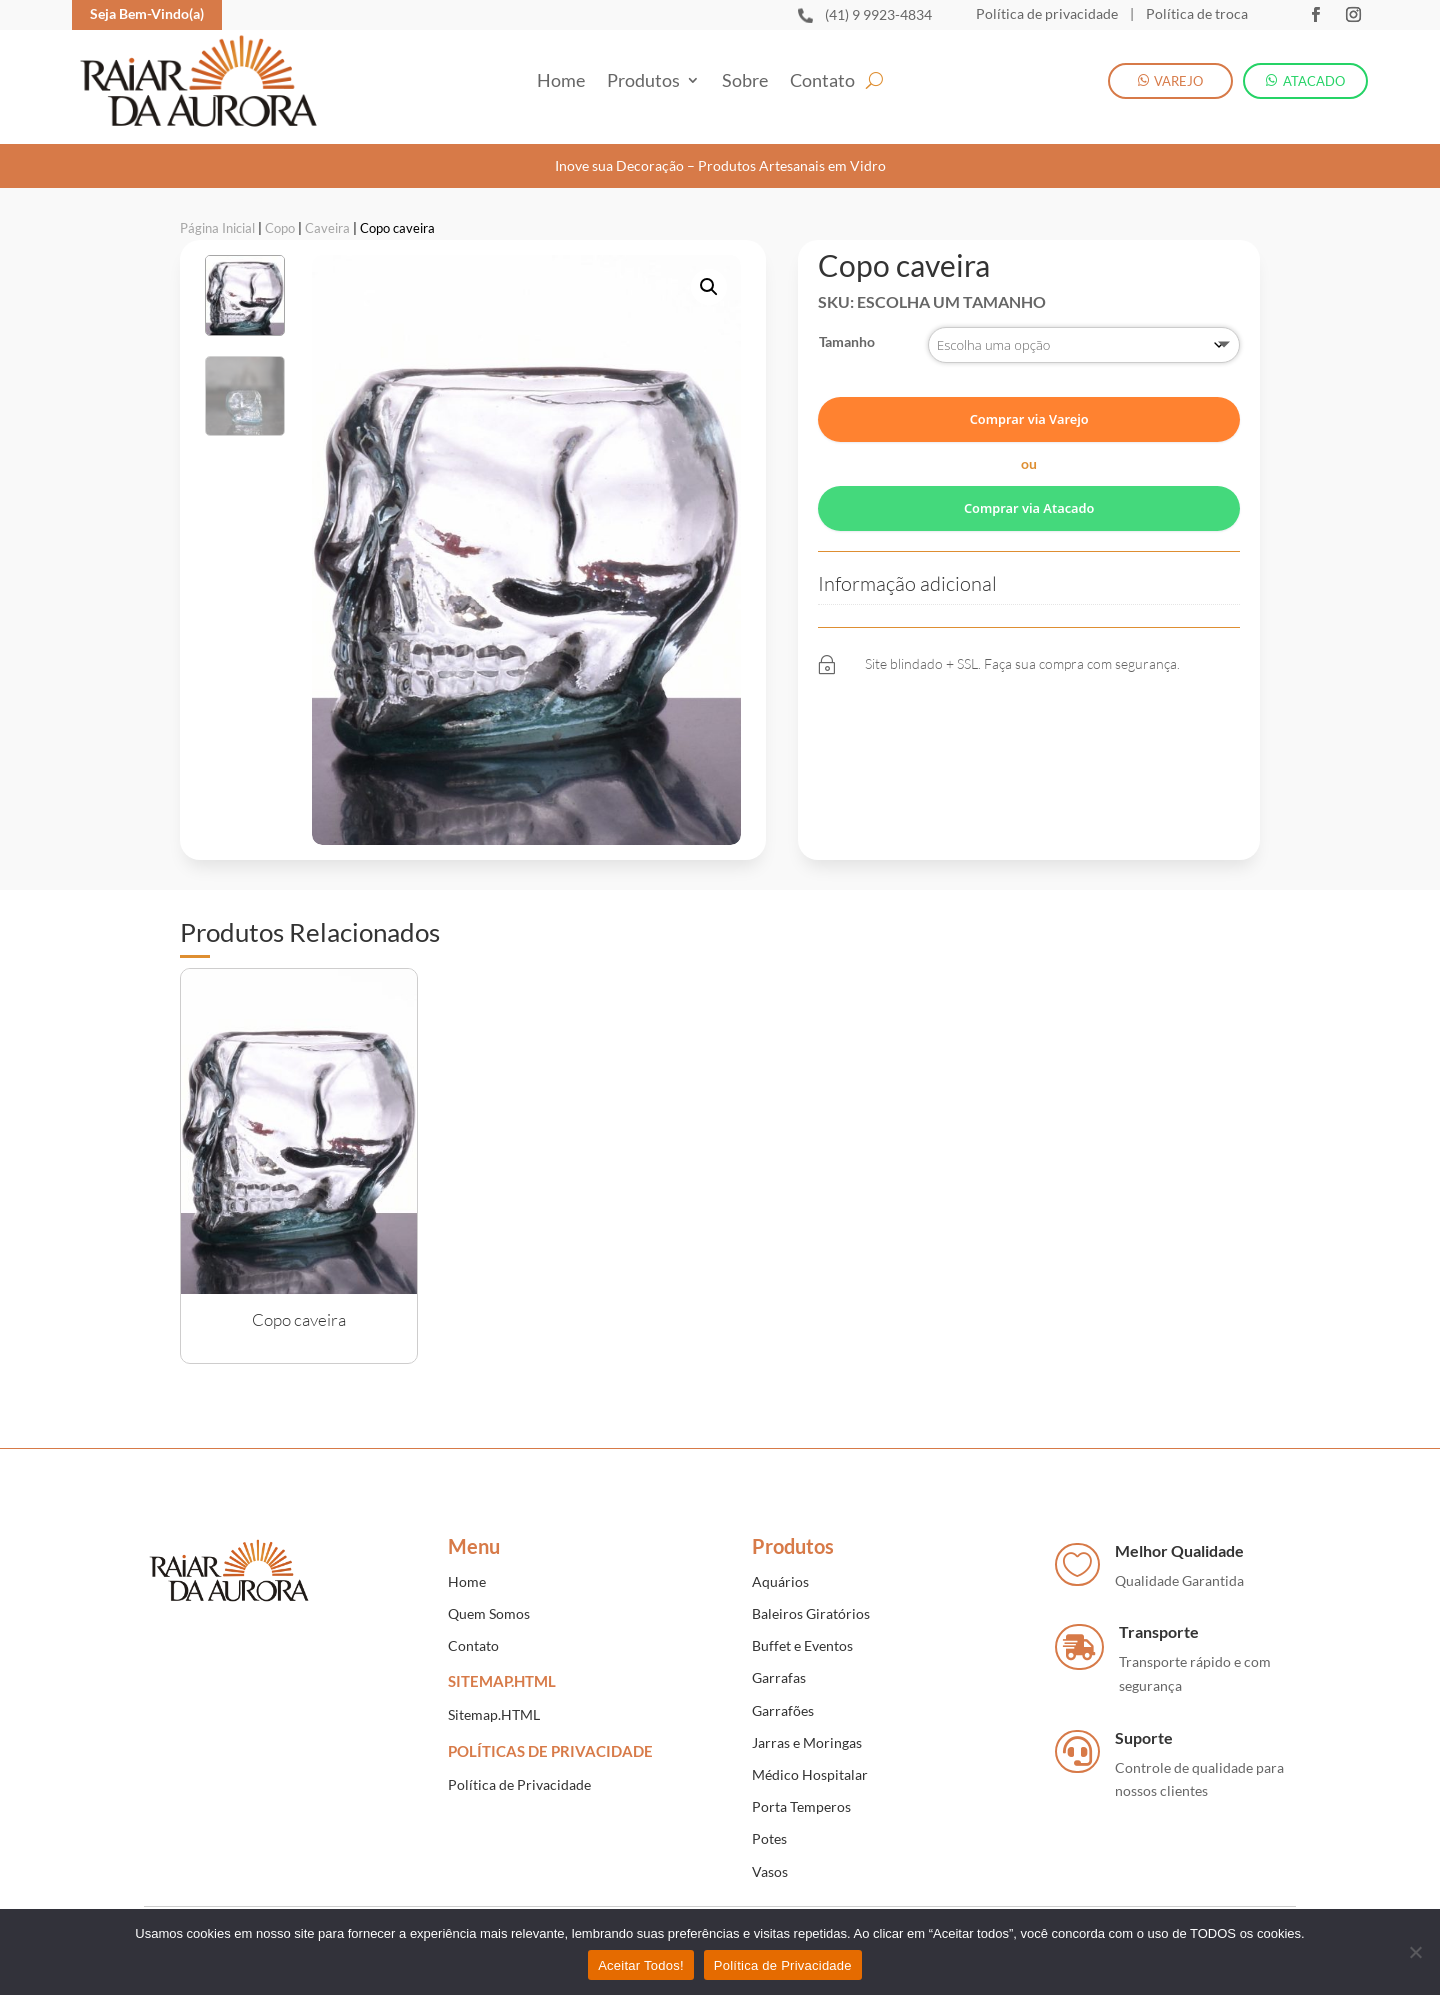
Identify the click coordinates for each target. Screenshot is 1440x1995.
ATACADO (1314, 81)
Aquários (780, 1569)
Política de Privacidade (519, 1772)
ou (1029, 452)
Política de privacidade (1047, 13)
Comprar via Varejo (1029, 408)
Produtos (643, 82)
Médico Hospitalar (810, 1762)
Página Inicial (217, 216)
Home (561, 82)
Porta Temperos (801, 1795)
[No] (1415, 1952)
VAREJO (1178, 81)
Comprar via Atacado (1029, 496)
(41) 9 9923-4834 (878, 14)
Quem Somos (489, 1602)
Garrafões (783, 1698)
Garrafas (779, 1666)
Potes (769, 1827)
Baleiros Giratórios (811, 1602)
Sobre (745, 82)
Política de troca (1195, 13)
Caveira (327, 216)
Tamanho (847, 330)
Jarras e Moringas (807, 1730)
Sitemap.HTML (494, 1703)
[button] (709, 276)
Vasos (770, 1859)
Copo (280, 216)
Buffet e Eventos (802, 1634)
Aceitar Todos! (641, 1965)
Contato (822, 82)
